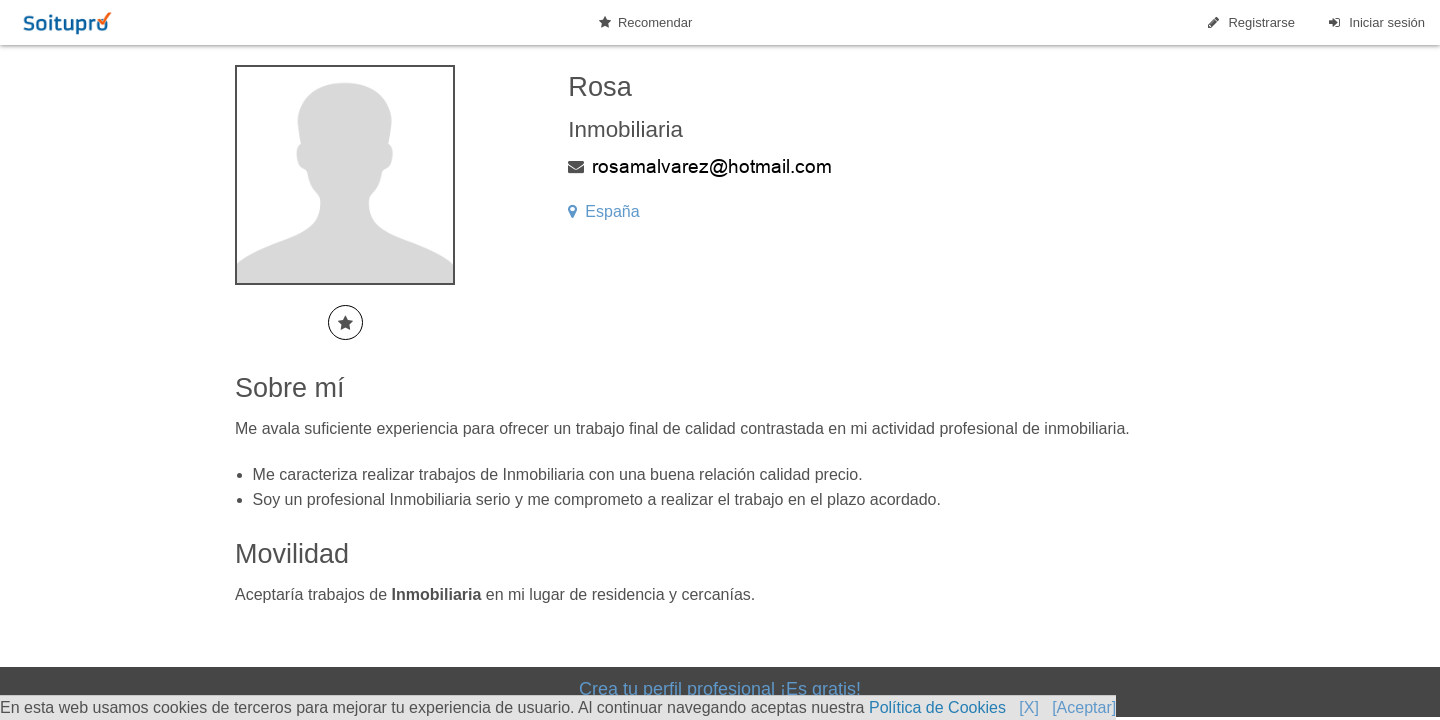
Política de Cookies (937, 707)
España (603, 211)
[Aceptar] (1084, 707)
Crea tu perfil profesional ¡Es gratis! (720, 689)
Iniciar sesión (1375, 22)
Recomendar (645, 22)
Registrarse (1250, 22)
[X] (1029, 707)
